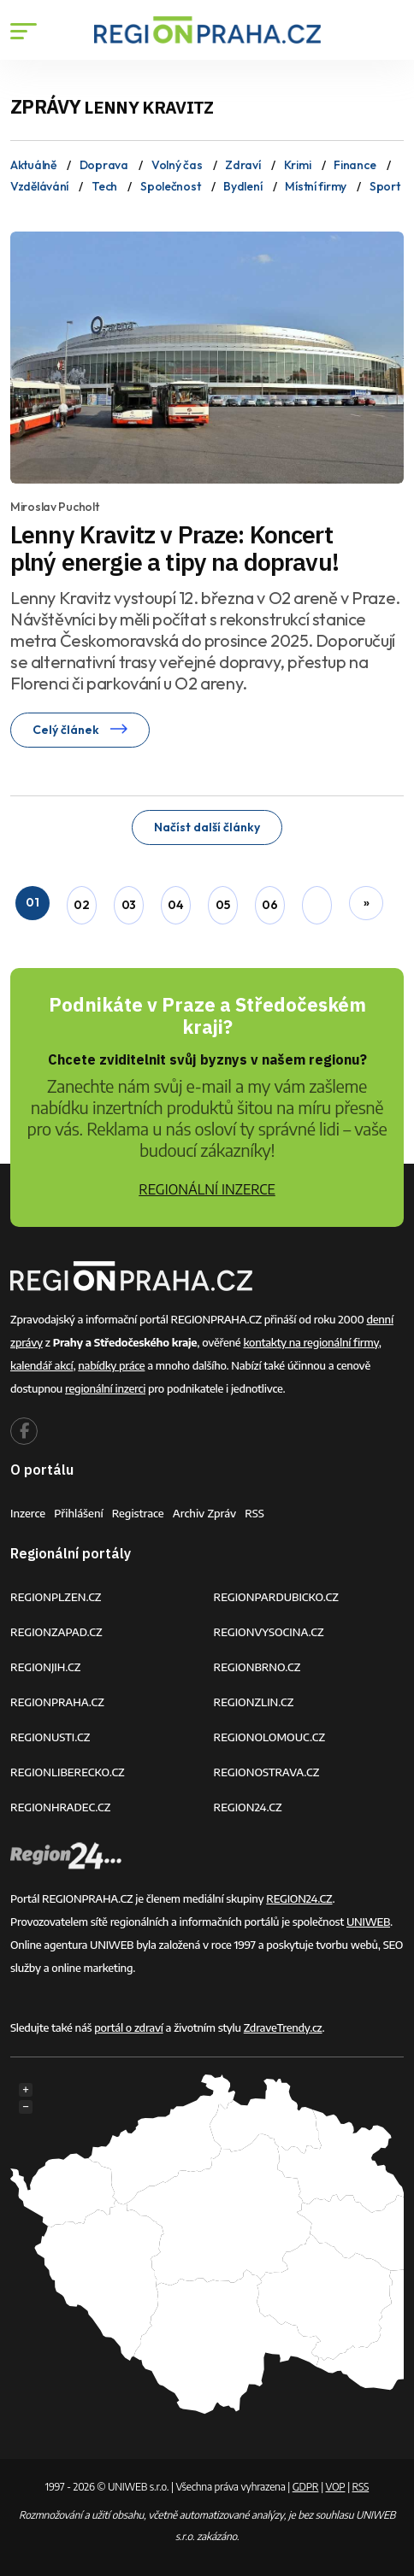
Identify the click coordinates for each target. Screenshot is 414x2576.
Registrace (138, 1513)
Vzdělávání (39, 186)
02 (81, 904)
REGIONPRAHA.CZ (57, 1702)
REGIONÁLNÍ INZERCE (207, 1189)
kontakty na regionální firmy (310, 1342)
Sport (385, 186)
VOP (336, 2486)
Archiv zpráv (205, 1513)
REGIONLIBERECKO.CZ (67, 1772)
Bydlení (242, 186)
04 (175, 904)
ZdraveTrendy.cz (283, 2027)
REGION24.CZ (248, 1807)
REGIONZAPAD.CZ (56, 1632)
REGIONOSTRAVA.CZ (267, 1772)
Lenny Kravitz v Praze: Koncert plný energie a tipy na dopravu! (174, 548)
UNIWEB (368, 1921)
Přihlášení (79, 1513)
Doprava (104, 165)
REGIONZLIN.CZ (254, 1702)
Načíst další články (207, 827)
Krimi (297, 165)
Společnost (170, 186)
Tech (104, 186)
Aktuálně (33, 165)
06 (269, 904)
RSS (254, 1513)
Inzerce (27, 1513)
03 (128, 904)
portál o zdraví (128, 2027)
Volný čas (176, 165)
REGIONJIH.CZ (45, 1667)
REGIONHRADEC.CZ (60, 1807)
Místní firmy (315, 186)
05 (222, 904)
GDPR (306, 2486)
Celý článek (80, 729)
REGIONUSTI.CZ (50, 1737)
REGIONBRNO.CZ (257, 1667)
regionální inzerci (105, 1388)
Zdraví (242, 165)
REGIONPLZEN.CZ (56, 1597)
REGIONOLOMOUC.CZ (270, 1737)
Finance (355, 165)
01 (32, 902)
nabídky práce (111, 1365)
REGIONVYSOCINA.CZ (269, 1632)
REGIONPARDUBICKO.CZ (276, 1597)
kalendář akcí (41, 1365)
